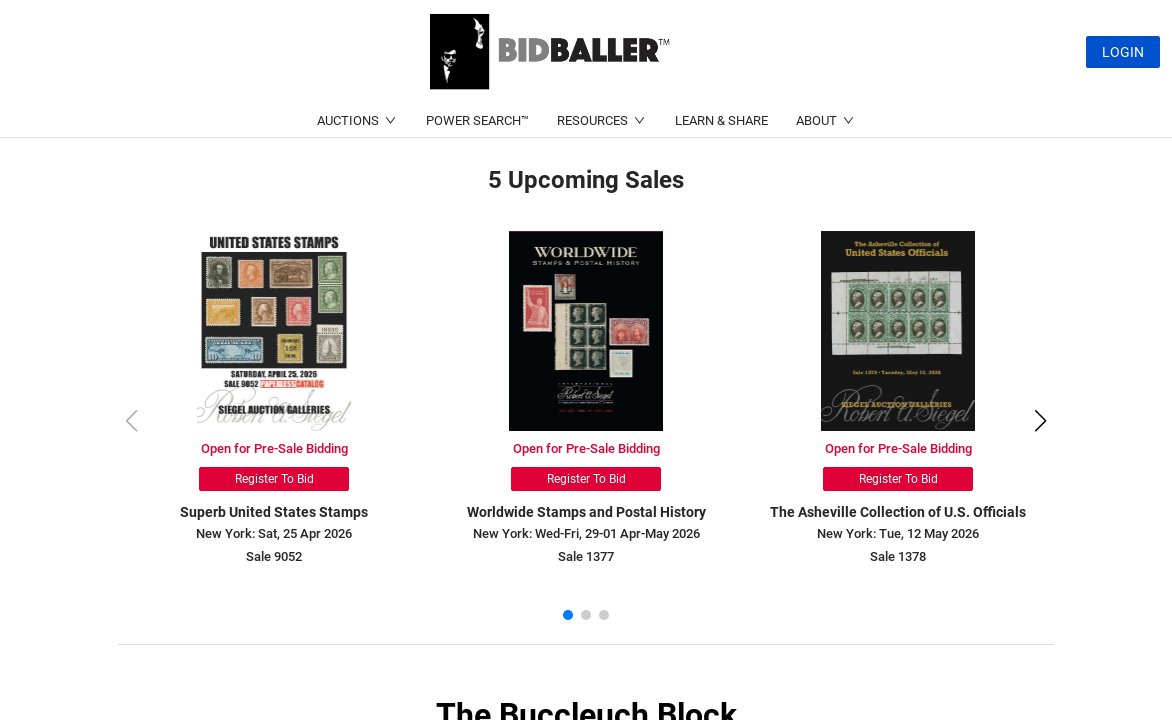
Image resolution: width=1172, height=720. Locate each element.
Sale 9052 (274, 556)
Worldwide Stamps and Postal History (586, 512)
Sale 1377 (586, 556)
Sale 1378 (898, 556)
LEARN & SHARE (721, 120)
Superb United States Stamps (274, 512)
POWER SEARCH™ (477, 120)
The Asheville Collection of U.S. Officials (898, 512)
